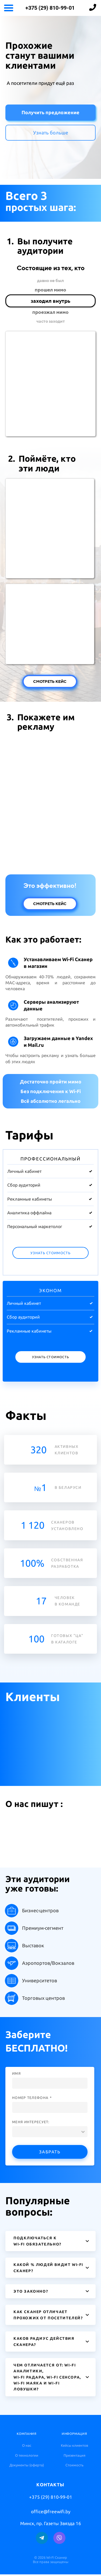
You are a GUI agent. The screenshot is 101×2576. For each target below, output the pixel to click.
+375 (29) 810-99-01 (50, 8)
